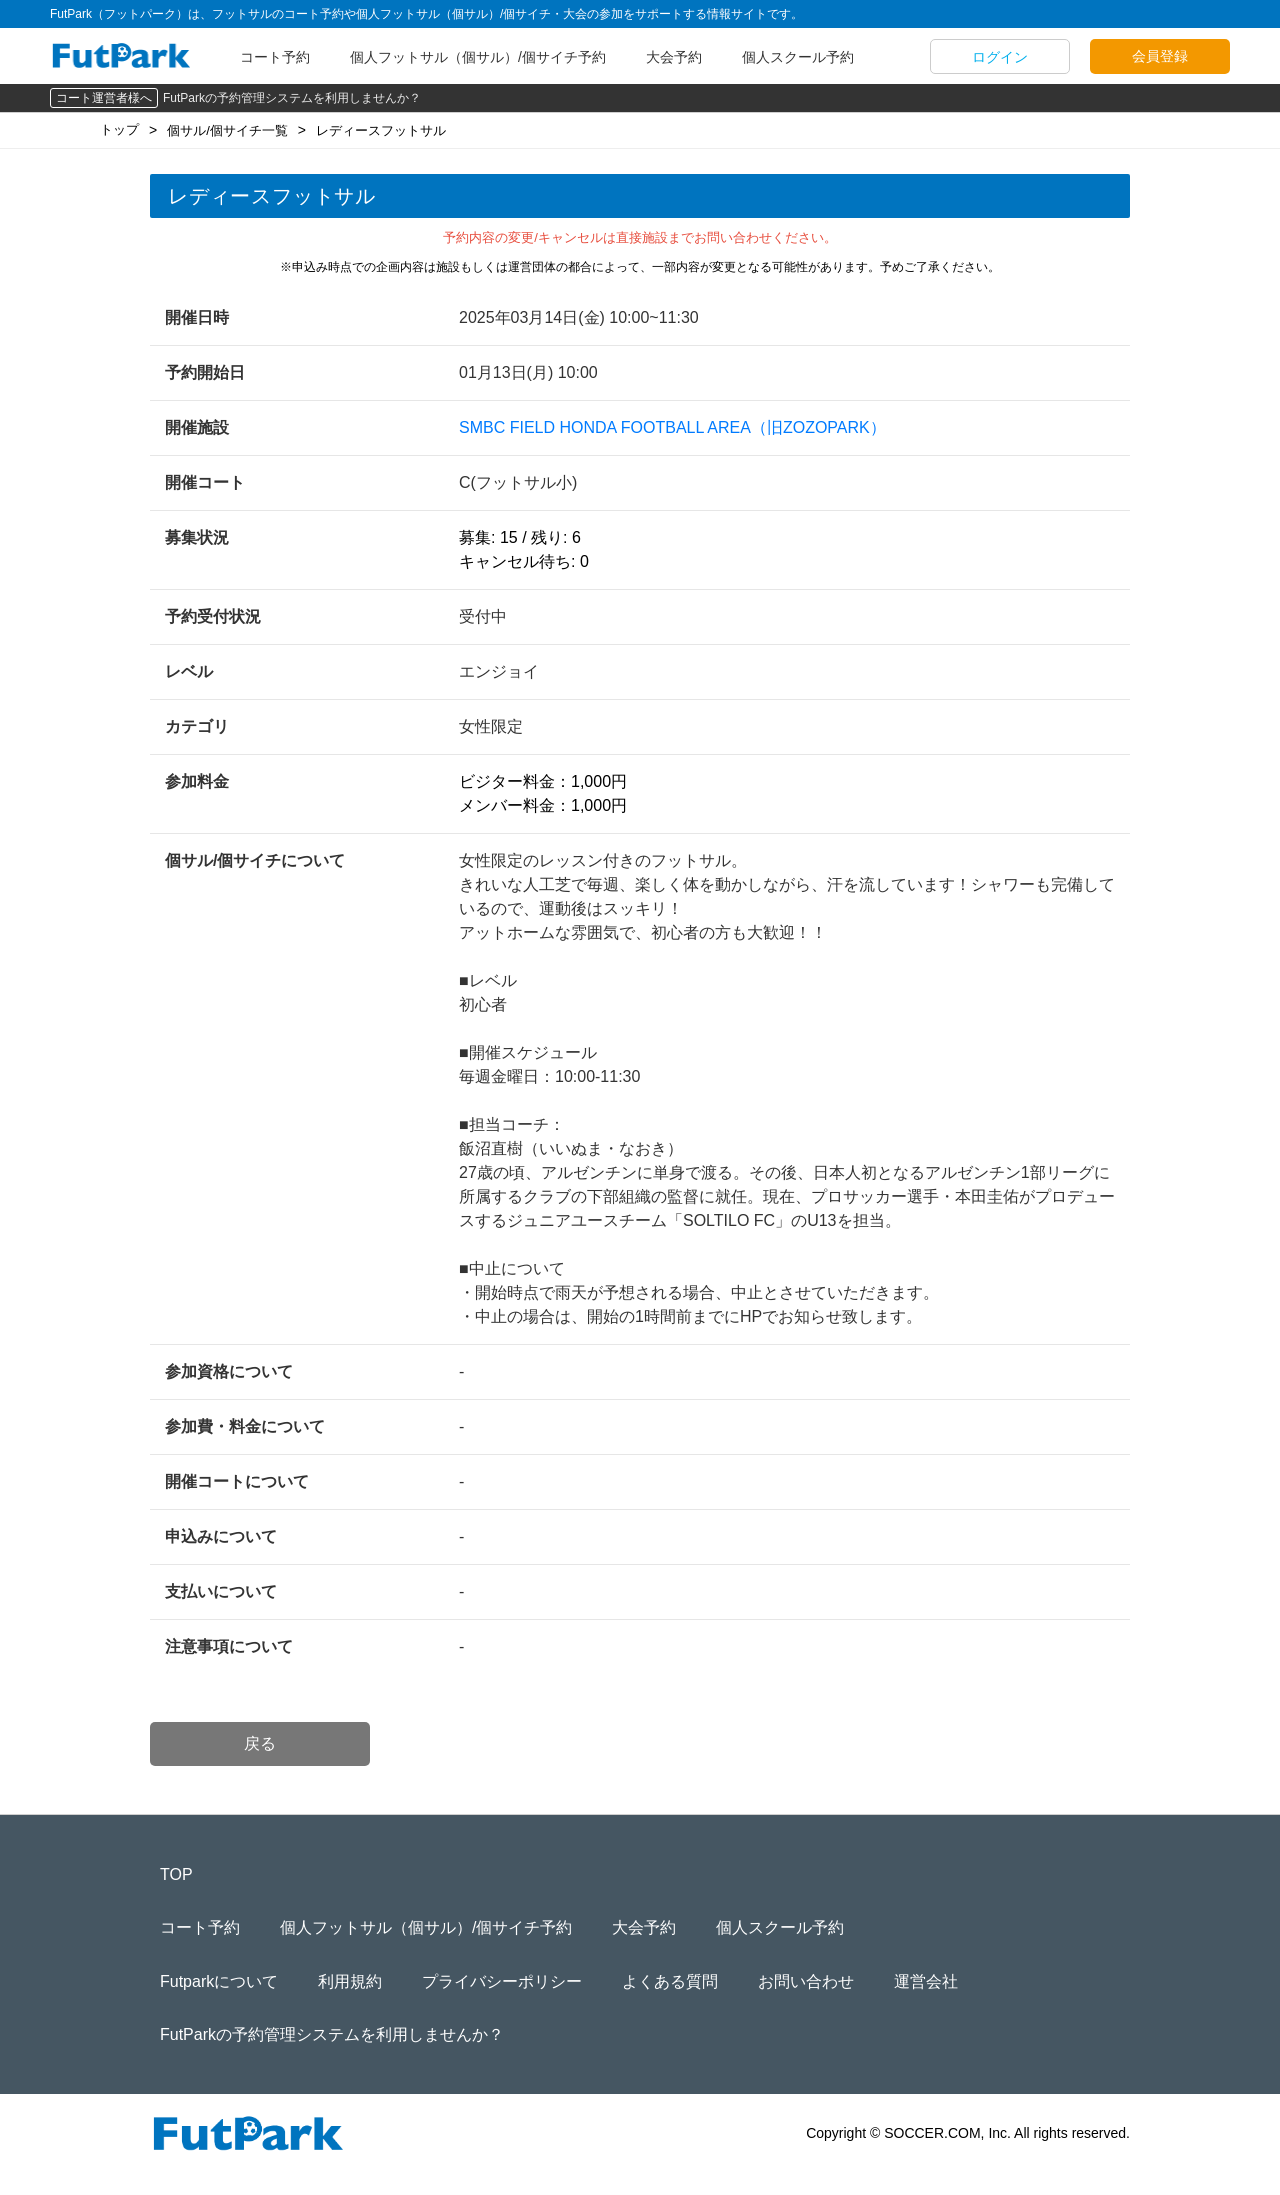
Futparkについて (219, 1981)
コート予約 (275, 57)
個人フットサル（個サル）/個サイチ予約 (478, 57)
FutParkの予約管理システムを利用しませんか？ (292, 98)
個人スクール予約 (798, 57)
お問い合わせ (806, 1981)
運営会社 (926, 1981)
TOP (176, 1874)
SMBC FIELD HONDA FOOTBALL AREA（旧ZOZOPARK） (672, 427)
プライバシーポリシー (502, 1981)
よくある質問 (670, 1981)
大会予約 (674, 57)
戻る (260, 1743)
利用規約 (350, 1981)
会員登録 (1160, 56)
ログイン (1000, 57)
